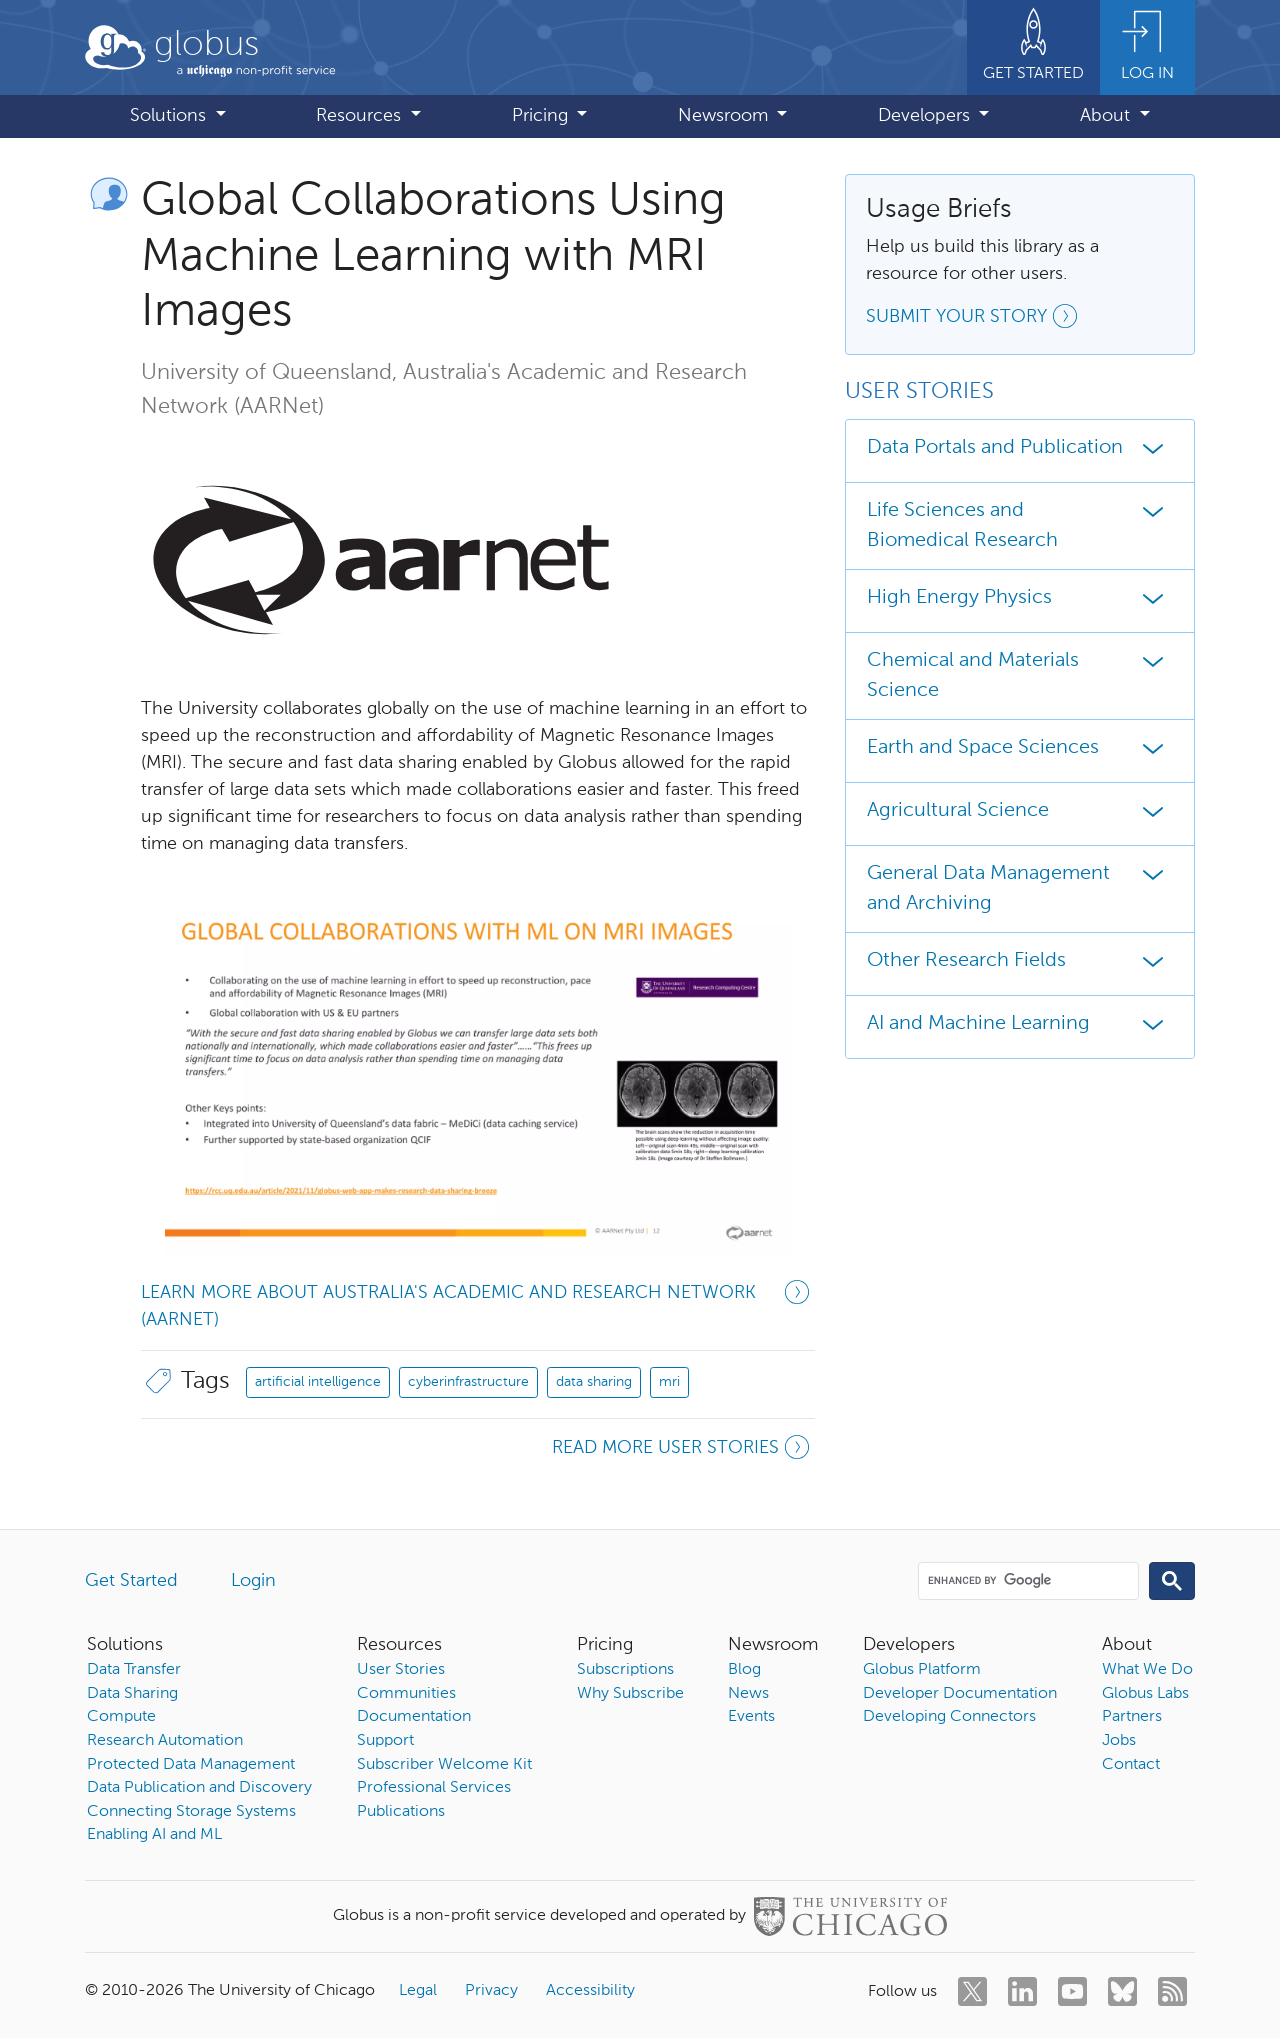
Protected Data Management (191, 1765)
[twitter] (972, 1991)
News (748, 1694)
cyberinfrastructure (468, 1382)
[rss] (1172, 1991)
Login (253, 1581)
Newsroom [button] (725, 116)
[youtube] (1072, 1991)
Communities (406, 1694)
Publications (401, 1812)
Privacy (491, 1991)
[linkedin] (1022, 1991)
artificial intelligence (318, 1382)
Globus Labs (1145, 1694)
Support (385, 1741)
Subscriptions (625, 1670)
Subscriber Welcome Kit (444, 1765)
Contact (1131, 1765)
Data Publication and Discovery (199, 1788)
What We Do (1147, 1670)
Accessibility (590, 1991)
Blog (744, 1670)
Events (751, 1717)
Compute (121, 1717)
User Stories (401, 1670)
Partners (1132, 1717)
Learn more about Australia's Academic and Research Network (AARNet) (478, 1304)
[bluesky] (1122, 1991)
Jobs (1119, 1741)
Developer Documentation (960, 1694)
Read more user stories (683, 1450)
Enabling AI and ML (154, 1835)
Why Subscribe (630, 1694)
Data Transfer (134, 1670)
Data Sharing (132, 1694)
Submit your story (974, 319)
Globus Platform (922, 1670)
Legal (418, 1991)
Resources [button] (361, 116)
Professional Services (434, 1788)
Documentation (414, 1717)
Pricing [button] (542, 116)
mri (669, 1382)
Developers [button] (926, 116)
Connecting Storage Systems (191, 1812)
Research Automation (165, 1741)
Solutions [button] (170, 116)
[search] (1027, 1580)
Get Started (131, 1581)
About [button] (1107, 116)
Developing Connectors (949, 1717)
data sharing (594, 1382)
